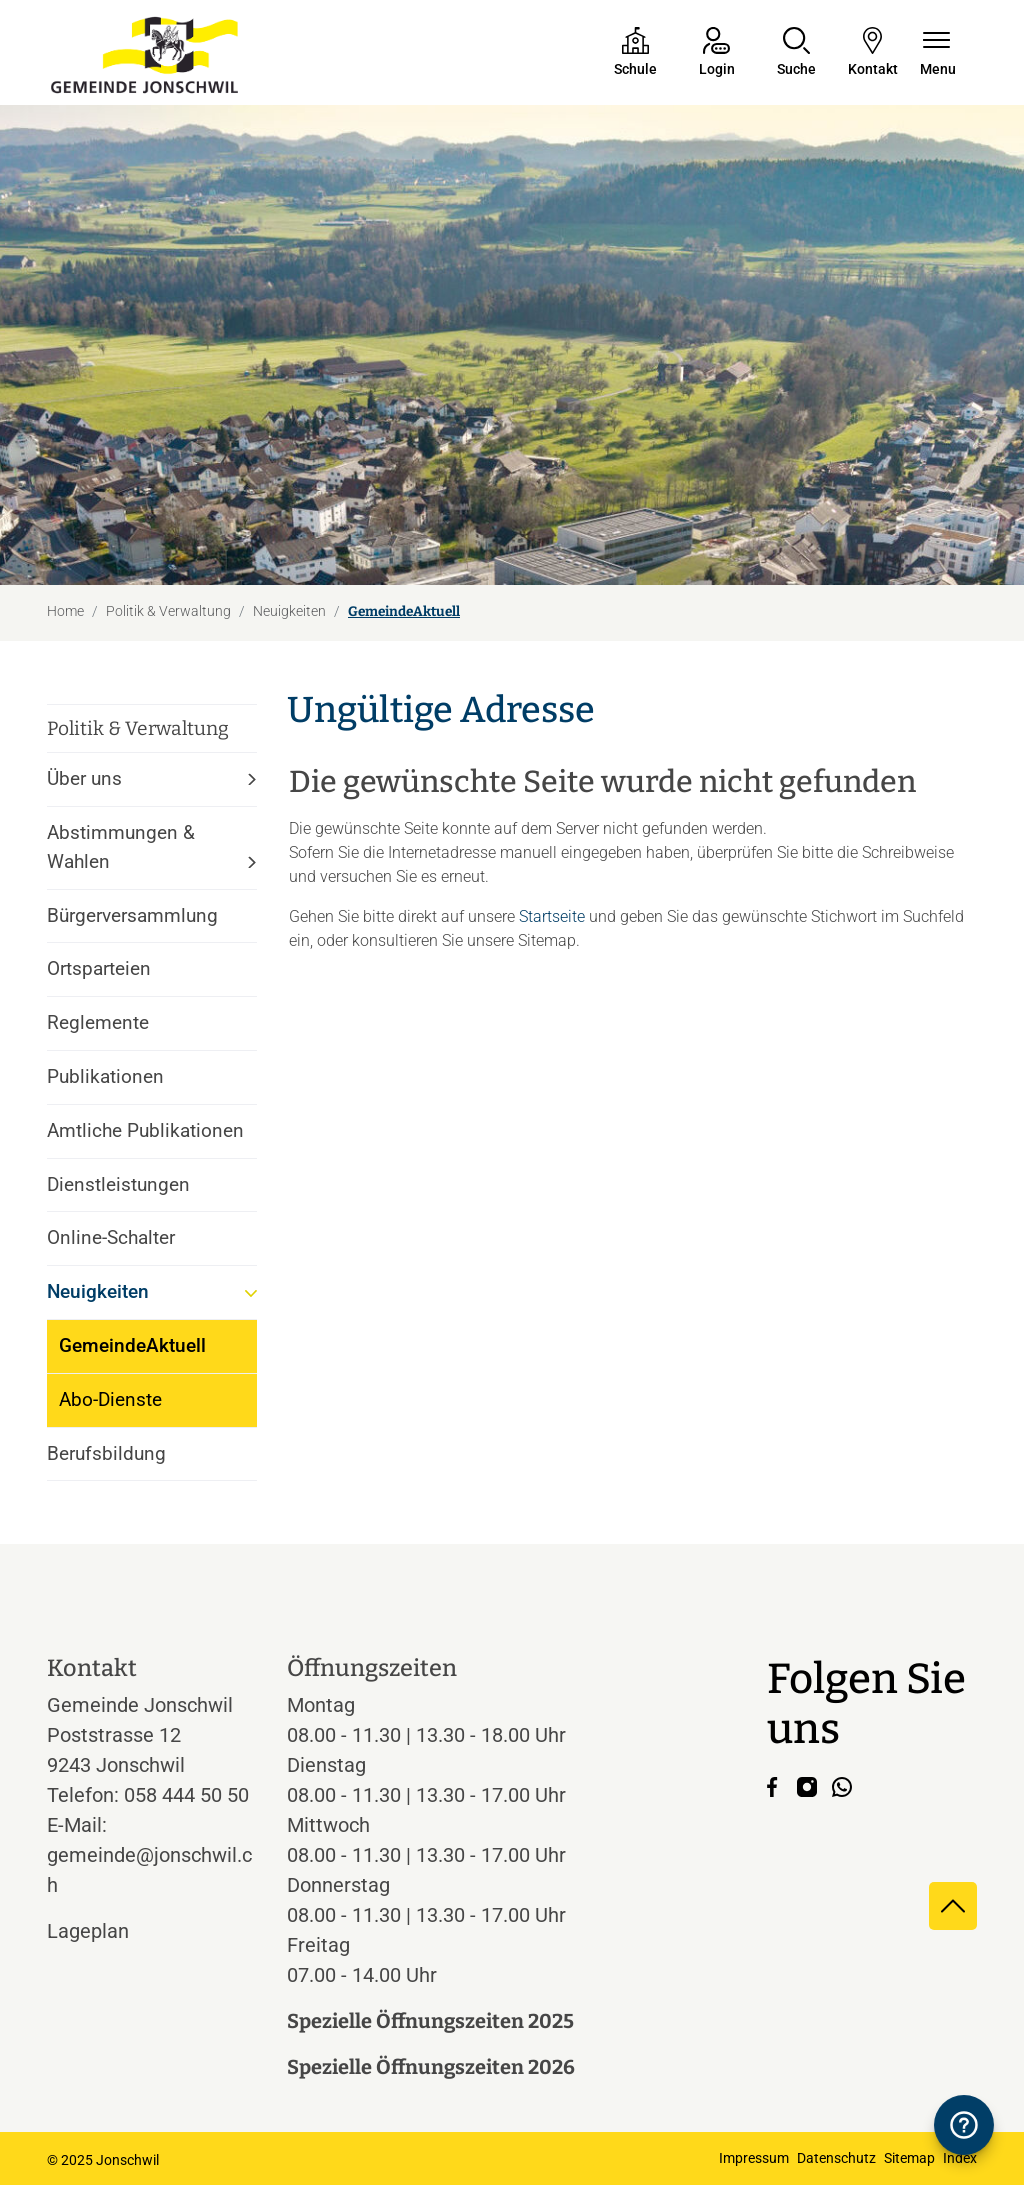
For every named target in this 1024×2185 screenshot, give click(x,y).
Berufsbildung (106, 1453)
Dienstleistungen (118, 1184)
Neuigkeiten (98, 1291)
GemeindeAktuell (132, 1353)
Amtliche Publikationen (145, 1130)
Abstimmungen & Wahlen (121, 847)
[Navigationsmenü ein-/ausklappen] (938, 53)
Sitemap (909, 2158)
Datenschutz (836, 2158)
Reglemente (98, 1022)
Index (960, 2158)
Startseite (552, 916)
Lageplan (106, 1931)
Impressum (754, 2158)
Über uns (84, 778)
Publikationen (105, 1076)
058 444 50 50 (186, 1795)
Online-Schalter (111, 1237)
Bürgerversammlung (132, 915)
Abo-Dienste (110, 1399)
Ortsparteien (99, 968)
